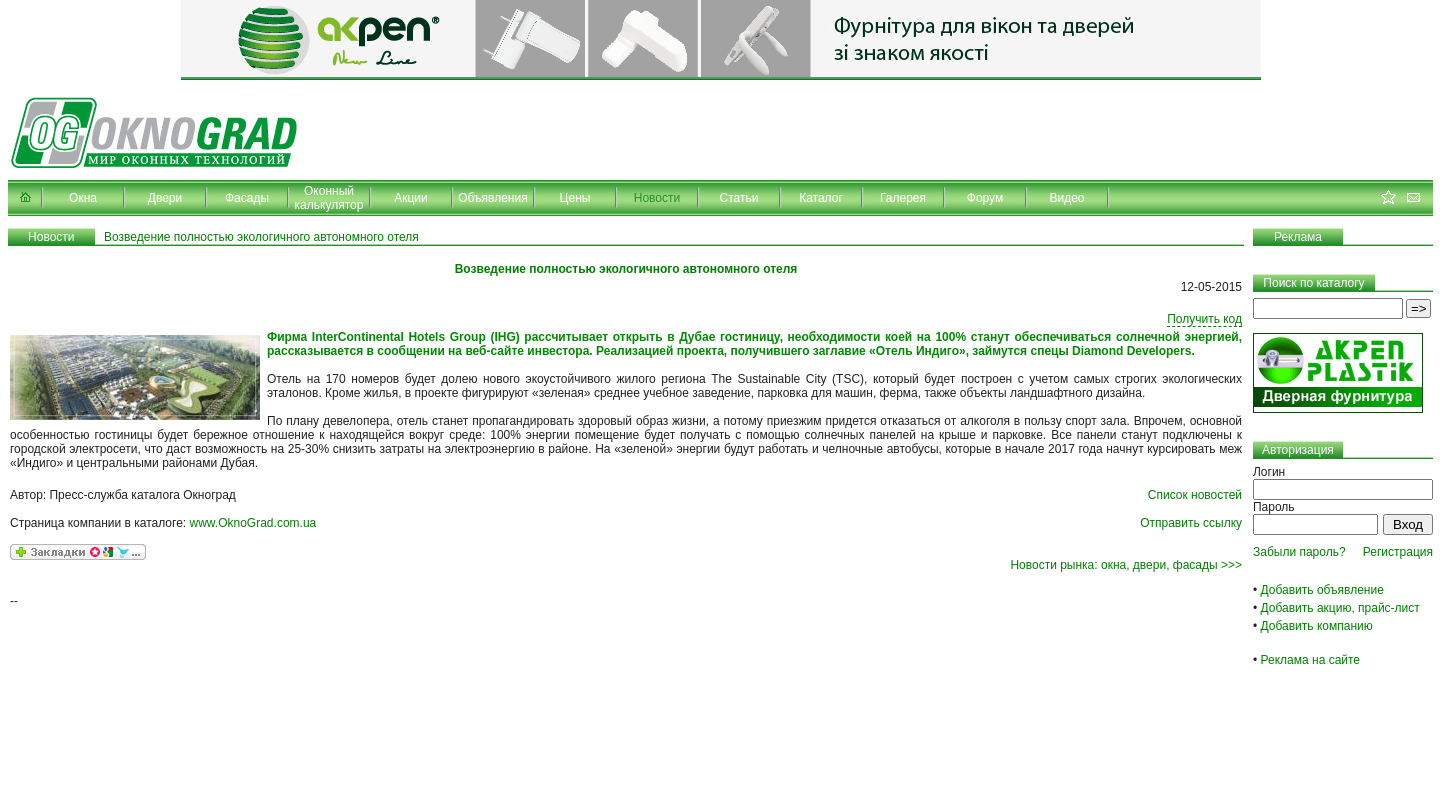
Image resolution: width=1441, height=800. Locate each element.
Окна (83, 198)
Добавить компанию (1317, 626)
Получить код (1204, 319)
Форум (985, 198)
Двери (165, 198)
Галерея (903, 198)
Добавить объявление (1322, 590)
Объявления (492, 198)
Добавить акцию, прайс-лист (1340, 608)
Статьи (739, 198)
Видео (1066, 198)
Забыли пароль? (1299, 552)
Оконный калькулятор (329, 198)
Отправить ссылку (1191, 523)
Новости (657, 198)
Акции (411, 198)
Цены (575, 198)
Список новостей (1195, 495)
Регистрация (1398, 552)
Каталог (821, 198)
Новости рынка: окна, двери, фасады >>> (1126, 565)
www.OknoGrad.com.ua (253, 523)
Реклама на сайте (1311, 660)
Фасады (247, 198)
